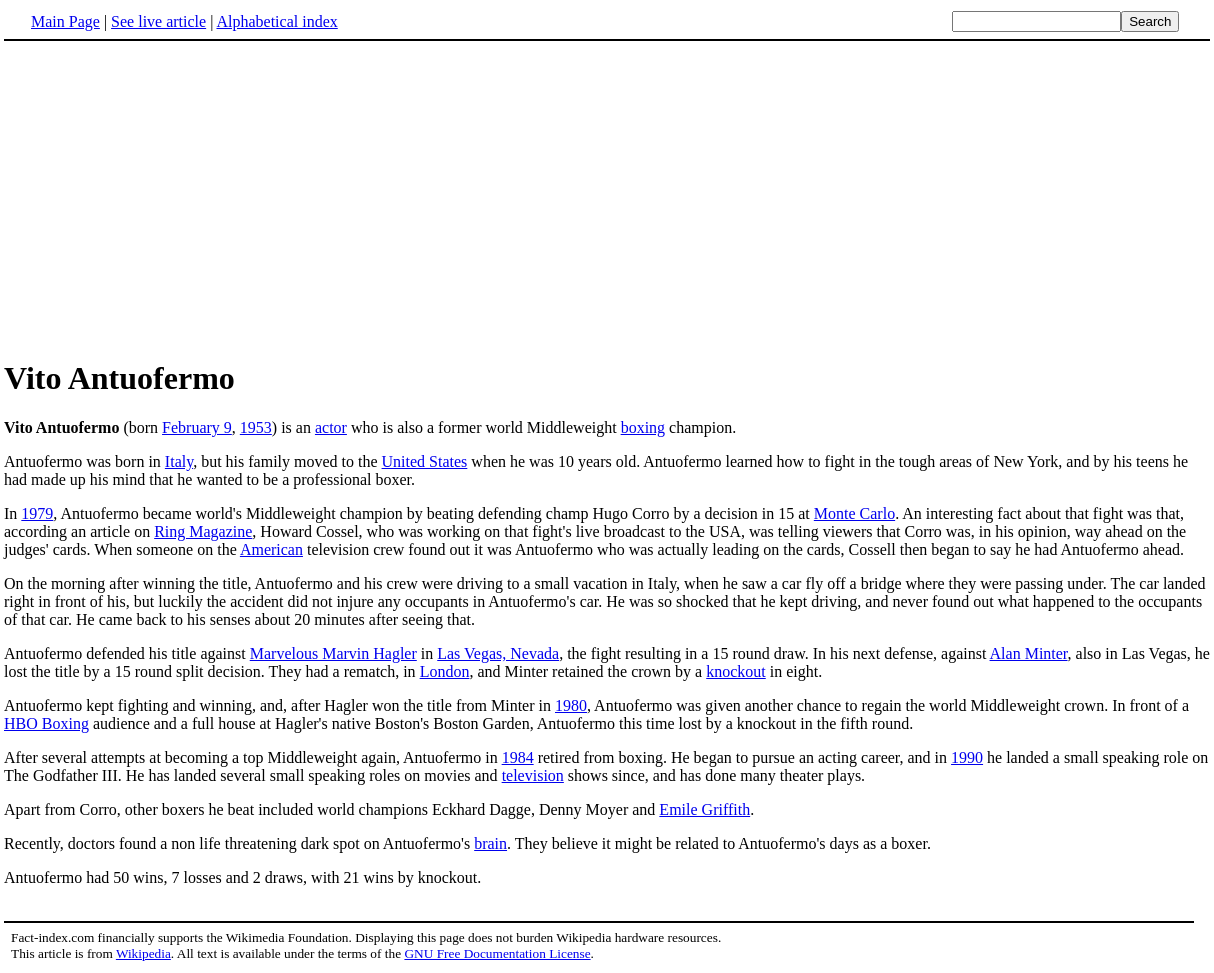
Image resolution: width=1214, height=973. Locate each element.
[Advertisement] (172, 199)
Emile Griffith (704, 809)
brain (490, 843)
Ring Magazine (203, 531)
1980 (571, 705)
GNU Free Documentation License (497, 953)
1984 (518, 757)
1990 (967, 757)
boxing (643, 427)
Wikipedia (143, 953)
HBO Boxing (46, 723)
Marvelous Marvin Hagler (333, 653)
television (533, 775)
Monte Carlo (854, 513)
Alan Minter (1029, 653)
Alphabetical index (276, 21)
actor (331, 427)
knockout (736, 671)
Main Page (65, 21)
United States (425, 461)
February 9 (197, 427)
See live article (158, 21)
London (445, 671)
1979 (37, 513)
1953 (256, 427)
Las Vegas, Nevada (498, 653)
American (271, 549)
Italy (179, 461)
